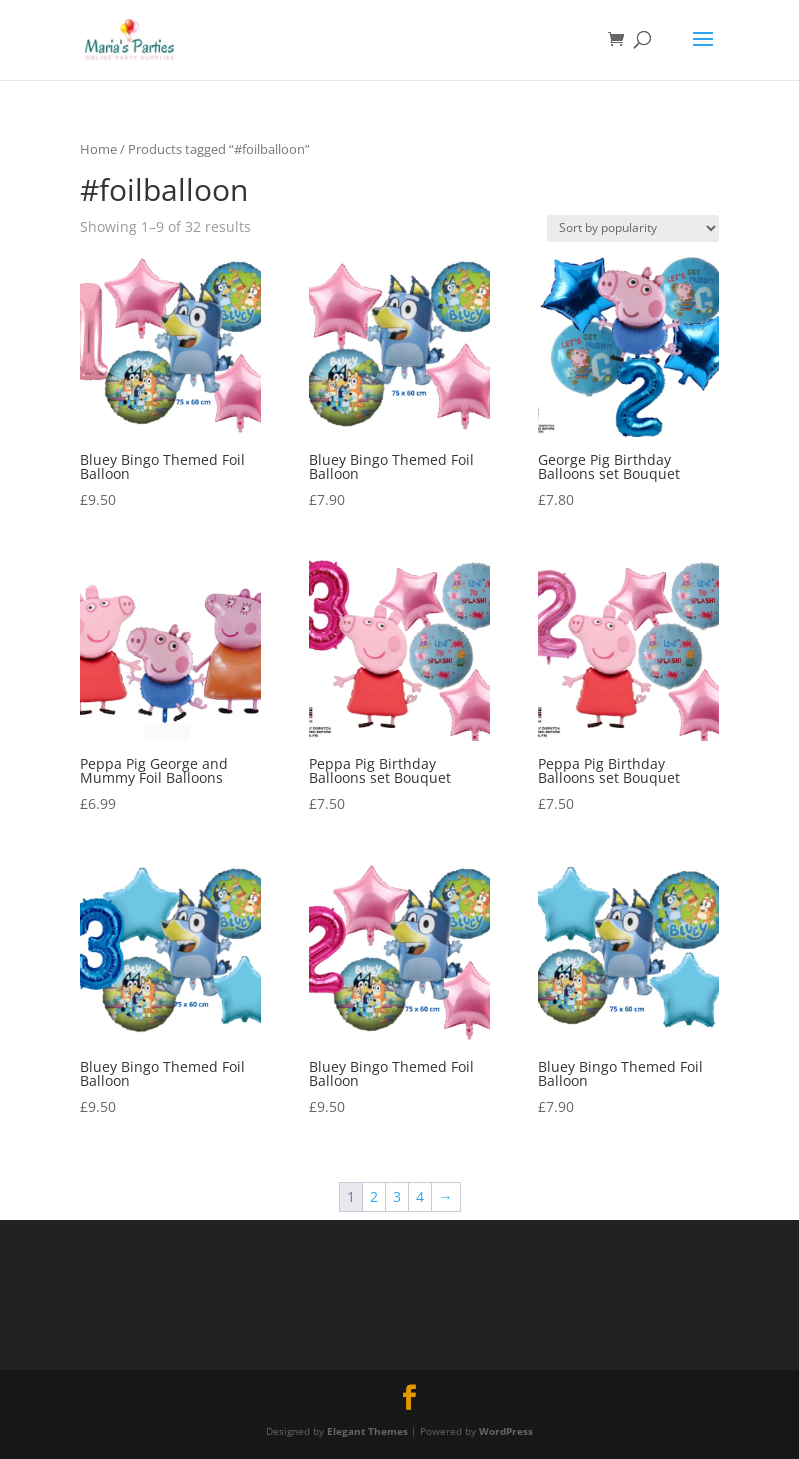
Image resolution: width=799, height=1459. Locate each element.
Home (98, 149)
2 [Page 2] (374, 1196)
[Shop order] (633, 228)
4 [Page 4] (420, 1196)
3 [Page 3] (397, 1196)
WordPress (506, 1431)
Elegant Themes (367, 1431)
